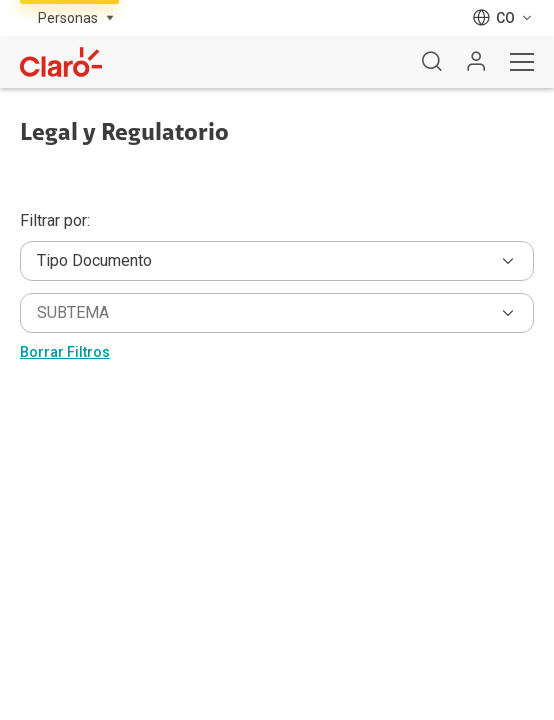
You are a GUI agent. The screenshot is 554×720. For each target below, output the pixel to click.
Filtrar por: (55, 221)
